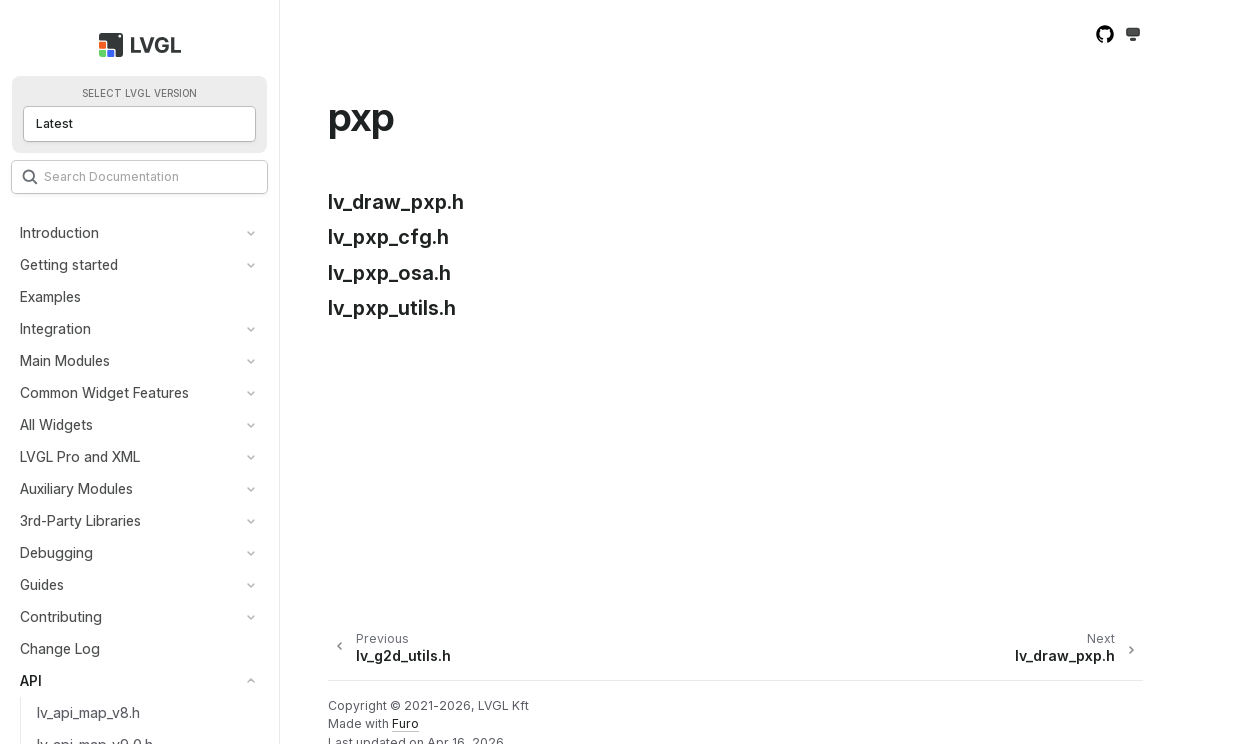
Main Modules (65, 360)
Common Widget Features (104, 392)
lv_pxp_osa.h (389, 273)
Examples (50, 296)
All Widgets (56, 424)
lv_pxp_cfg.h (388, 237)
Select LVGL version (139, 93)
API (31, 680)
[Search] (139, 177)
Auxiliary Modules (76, 488)
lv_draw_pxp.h (396, 202)
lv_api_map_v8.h (88, 712)
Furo (405, 723)
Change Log (60, 648)
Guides (42, 584)
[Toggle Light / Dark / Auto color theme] (1133, 35)
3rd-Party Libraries (80, 520)
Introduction (59, 232)
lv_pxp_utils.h (392, 308)
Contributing (61, 616)
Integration (55, 328)
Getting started (69, 264)
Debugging (56, 552)
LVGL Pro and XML (80, 456)
